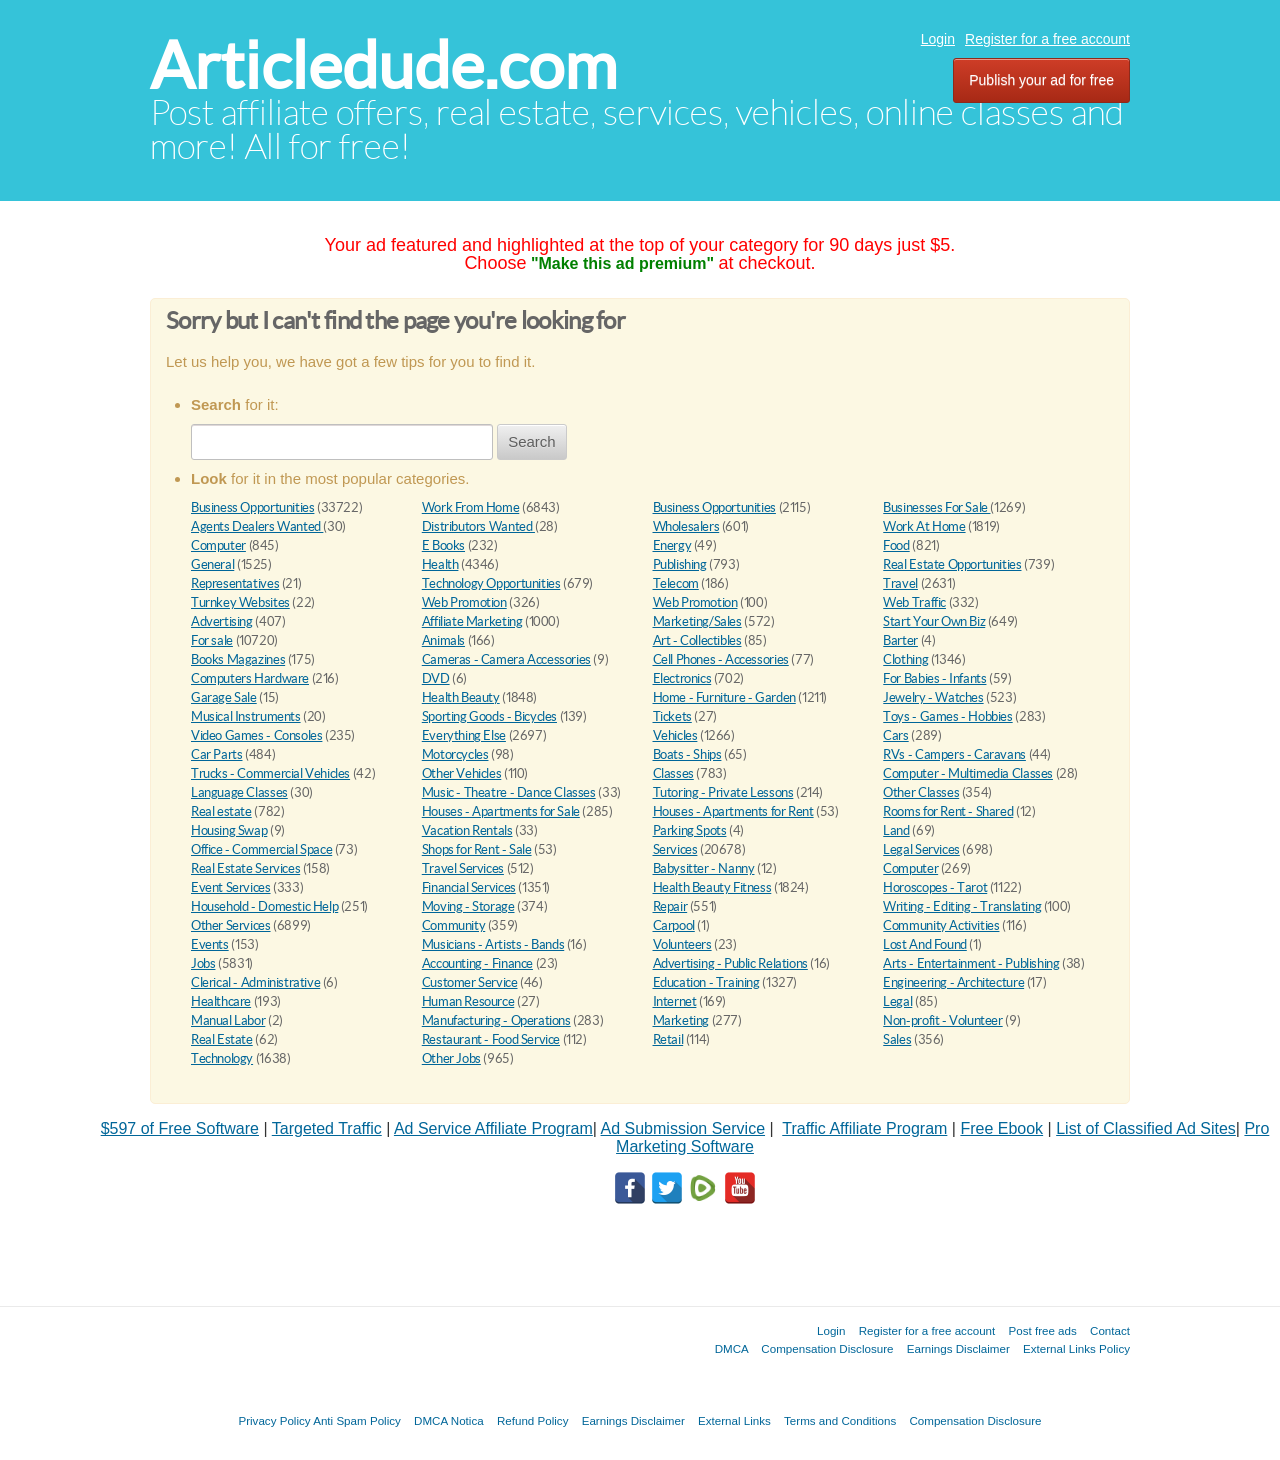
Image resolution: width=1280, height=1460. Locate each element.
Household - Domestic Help (264, 906)
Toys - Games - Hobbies (947, 716)
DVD (436, 678)
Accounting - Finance (477, 963)
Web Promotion (464, 602)
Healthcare (221, 1001)
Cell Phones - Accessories (721, 659)
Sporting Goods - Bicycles (489, 716)
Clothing (905, 659)
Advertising (222, 621)
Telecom (676, 583)
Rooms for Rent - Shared (948, 811)
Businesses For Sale (936, 507)
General (212, 564)
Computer (218, 545)
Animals (443, 640)
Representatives (235, 583)
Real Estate (222, 1039)
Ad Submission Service (683, 1128)
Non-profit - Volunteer (942, 1020)
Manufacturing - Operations (496, 1020)
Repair (670, 906)
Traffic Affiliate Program (864, 1128)
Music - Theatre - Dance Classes (509, 792)
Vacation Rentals (467, 830)
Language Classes (239, 792)
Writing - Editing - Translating (962, 906)
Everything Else (464, 735)
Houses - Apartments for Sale (501, 811)
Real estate (221, 811)
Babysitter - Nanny (704, 868)
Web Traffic (914, 602)
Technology (222, 1058)
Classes (673, 773)
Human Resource (468, 1001)
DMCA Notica (449, 1420)
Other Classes (921, 792)
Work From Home (471, 507)
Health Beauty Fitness (712, 887)
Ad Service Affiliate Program (493, 1128)
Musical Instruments (246, 716)
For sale (212, 640)
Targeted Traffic (327, 1128)
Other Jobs (451, 1058)
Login (938, 39)
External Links (734, 1420)
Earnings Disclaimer (958, 1348)
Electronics (682, 678)
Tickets (672, 716)
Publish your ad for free (1041, 80)
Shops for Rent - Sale (477, 849)
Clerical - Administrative (255, 982)
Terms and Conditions (840, 1420)
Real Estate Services (245, 868)
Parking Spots (690, 830)
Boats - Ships (687, 754)
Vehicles (675, 735)
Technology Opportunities (491, 583)
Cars (895, 735)
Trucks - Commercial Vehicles (270, 773)
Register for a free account (1047, 39)
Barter (900, 640)
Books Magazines (238, 659)
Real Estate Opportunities (952, 564)
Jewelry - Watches (933, 697)
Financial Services (469, 887)
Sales (897, 1039)
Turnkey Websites (240, 602)
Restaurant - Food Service (491, 1039)
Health (440, 564)
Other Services (231, 925)
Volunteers (682, 944)
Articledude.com (383, 65)
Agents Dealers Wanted (257, 526)
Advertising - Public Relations (730, 963)
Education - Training (706, 982)
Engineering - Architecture (953, 982)
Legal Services (921, 849)
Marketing (681, 1020)
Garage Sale (224, 697)
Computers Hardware (250, 678)
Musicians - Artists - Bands (493, 944)
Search (532, 441)
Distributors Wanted (478, 526)
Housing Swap (229, 830)
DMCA (732, 1348)
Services (675, 849)
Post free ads (1042, 1330)
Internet (675, 1001)
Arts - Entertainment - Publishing (971, 963)
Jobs (203, 963)
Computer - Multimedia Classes (968, 773)
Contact (1110, 1330)
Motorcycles (455, 754)
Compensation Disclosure (827, 1348)
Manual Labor (228, 1020)
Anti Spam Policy (357, 1420)
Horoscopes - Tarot (935, 887)
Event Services (231, 887)
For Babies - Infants (934, 678)
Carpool (674, 925)
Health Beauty (461, 697)
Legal (897, 1001)
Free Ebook (1001, 1128)
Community (454, 925)
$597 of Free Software (180, 1128)
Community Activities (941, 925)
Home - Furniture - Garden (724, 697)
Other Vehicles (462, 773)
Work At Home (924, 526)
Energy (672, 545)
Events (210, 944)
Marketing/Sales (697, 621)
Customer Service (470, 982)
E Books (443, 545)
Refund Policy (533, 1420)
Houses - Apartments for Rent (733, 811)
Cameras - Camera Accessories (506, 659)
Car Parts (217, 754)
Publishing (680, 564)
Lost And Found (925, 944)
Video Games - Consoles (256, 735)
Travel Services (463, 868)
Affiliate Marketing (472, 621)
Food (896, 545)
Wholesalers (686, 526)
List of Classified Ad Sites (1146, 1128)
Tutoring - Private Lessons (723, 792)
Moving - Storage (468, 906)
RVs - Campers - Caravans (954, 754)
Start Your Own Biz (934, 621)
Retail (668, 1039)
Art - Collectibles (697, 640)
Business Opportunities (252, 507)
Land (896, 830)
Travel (900, 583)
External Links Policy (1076, 1348)
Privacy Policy (274, 1420)
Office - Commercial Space (261, 849)
